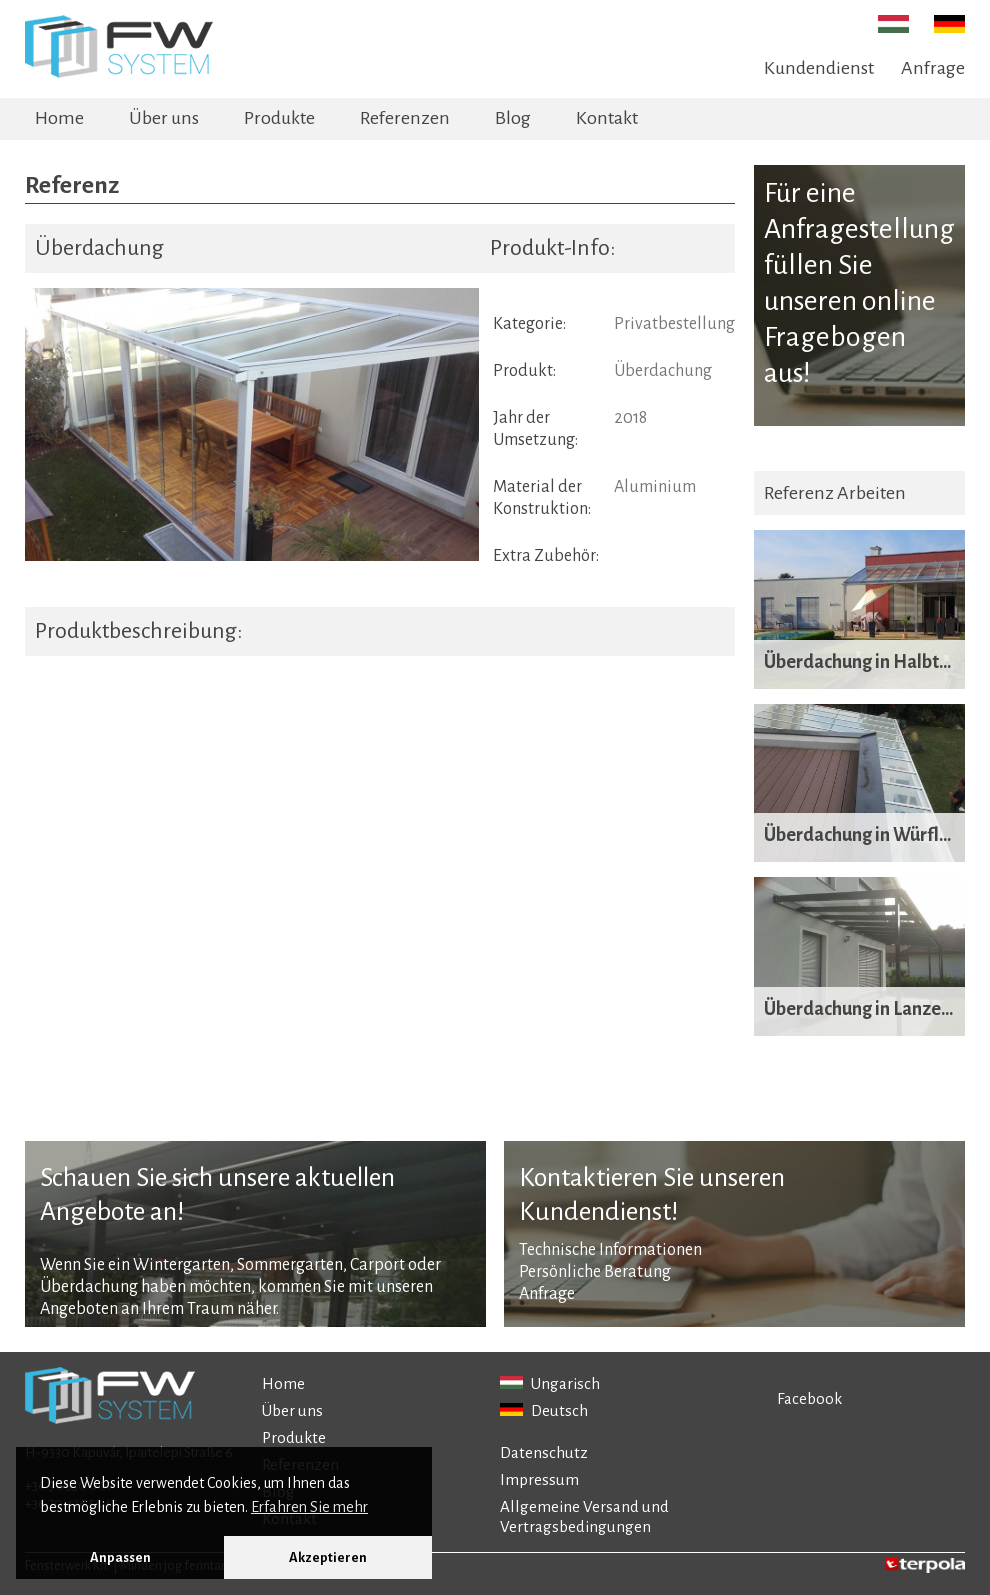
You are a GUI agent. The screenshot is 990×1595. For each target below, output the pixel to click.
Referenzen (405, 118)
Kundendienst (819, 68)
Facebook (809, 1398)
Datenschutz (544, 1452)
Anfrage (933, 68)
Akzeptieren (328, 1557)
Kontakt (607, 118)
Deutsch (544, 1410)
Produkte (279, 118)
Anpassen (120, 1557)
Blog (513, 118)
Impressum (539, 1479)
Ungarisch (550, 1383)
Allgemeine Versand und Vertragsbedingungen (584, 1516)
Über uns (164, 118)
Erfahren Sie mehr (309, 1507)
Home (59, 118)
